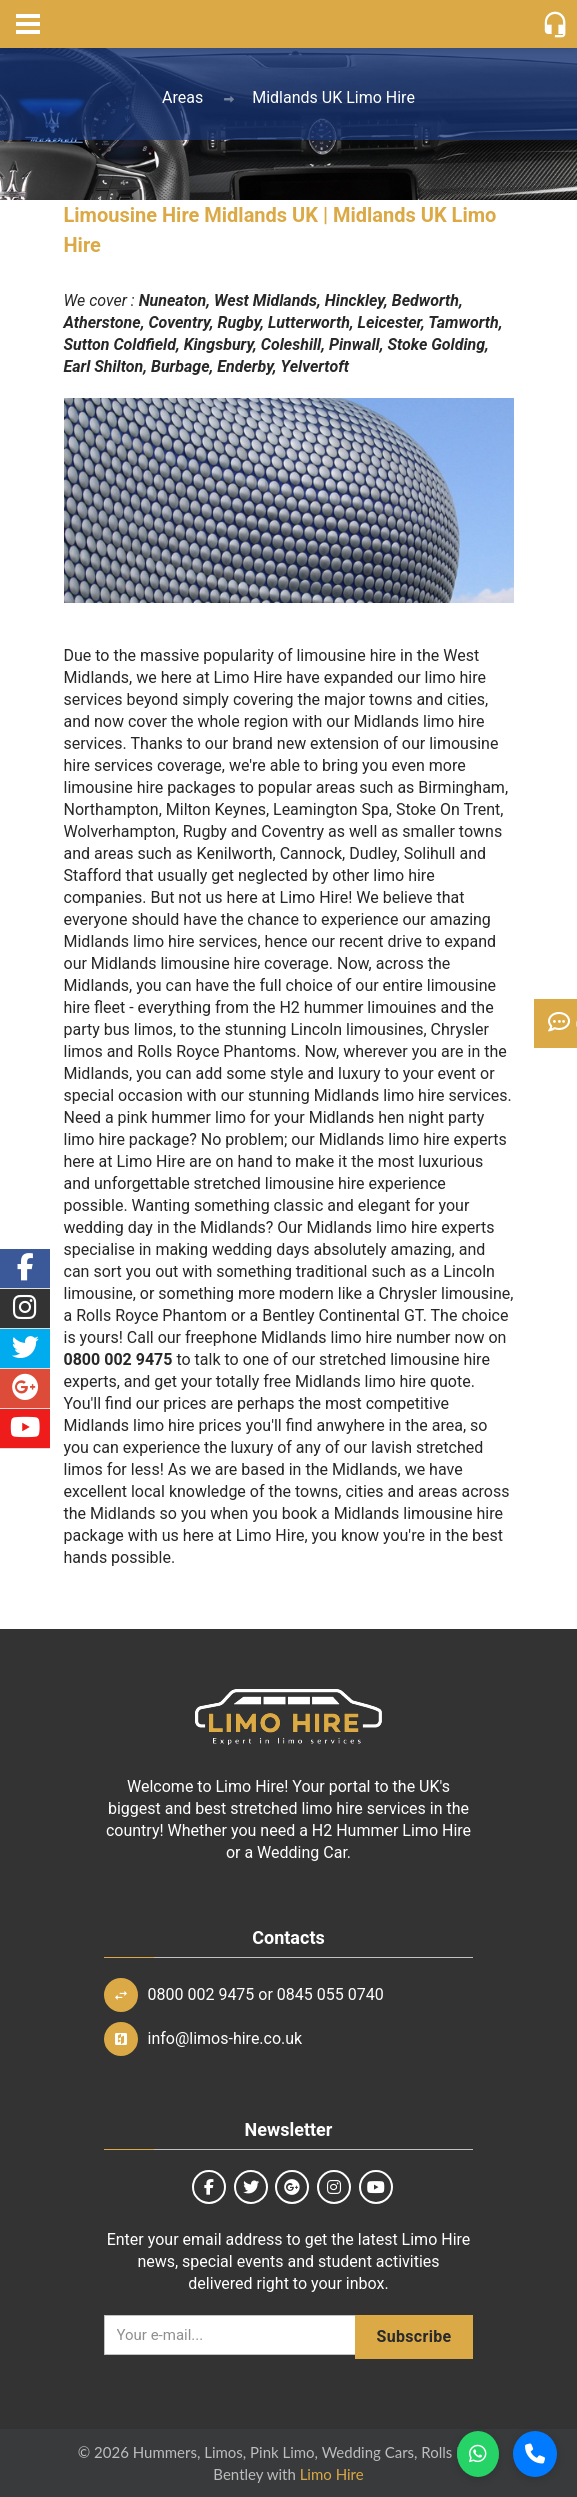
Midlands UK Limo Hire (333, 97)
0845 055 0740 (330, 1994)
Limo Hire (332, 2474)
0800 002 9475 (201, 1994)
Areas (182, 97)
